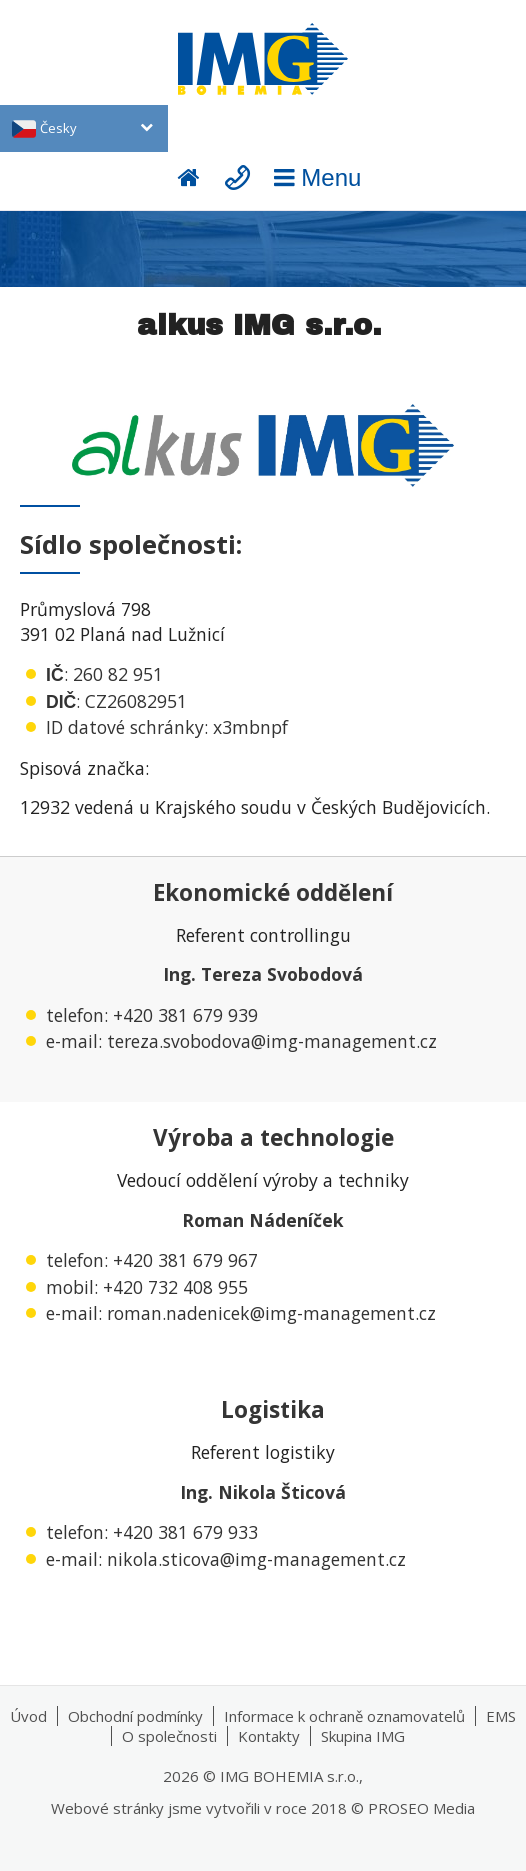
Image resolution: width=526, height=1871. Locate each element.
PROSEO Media (421, 1808)
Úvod (28, 1716)
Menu (315, 177)
